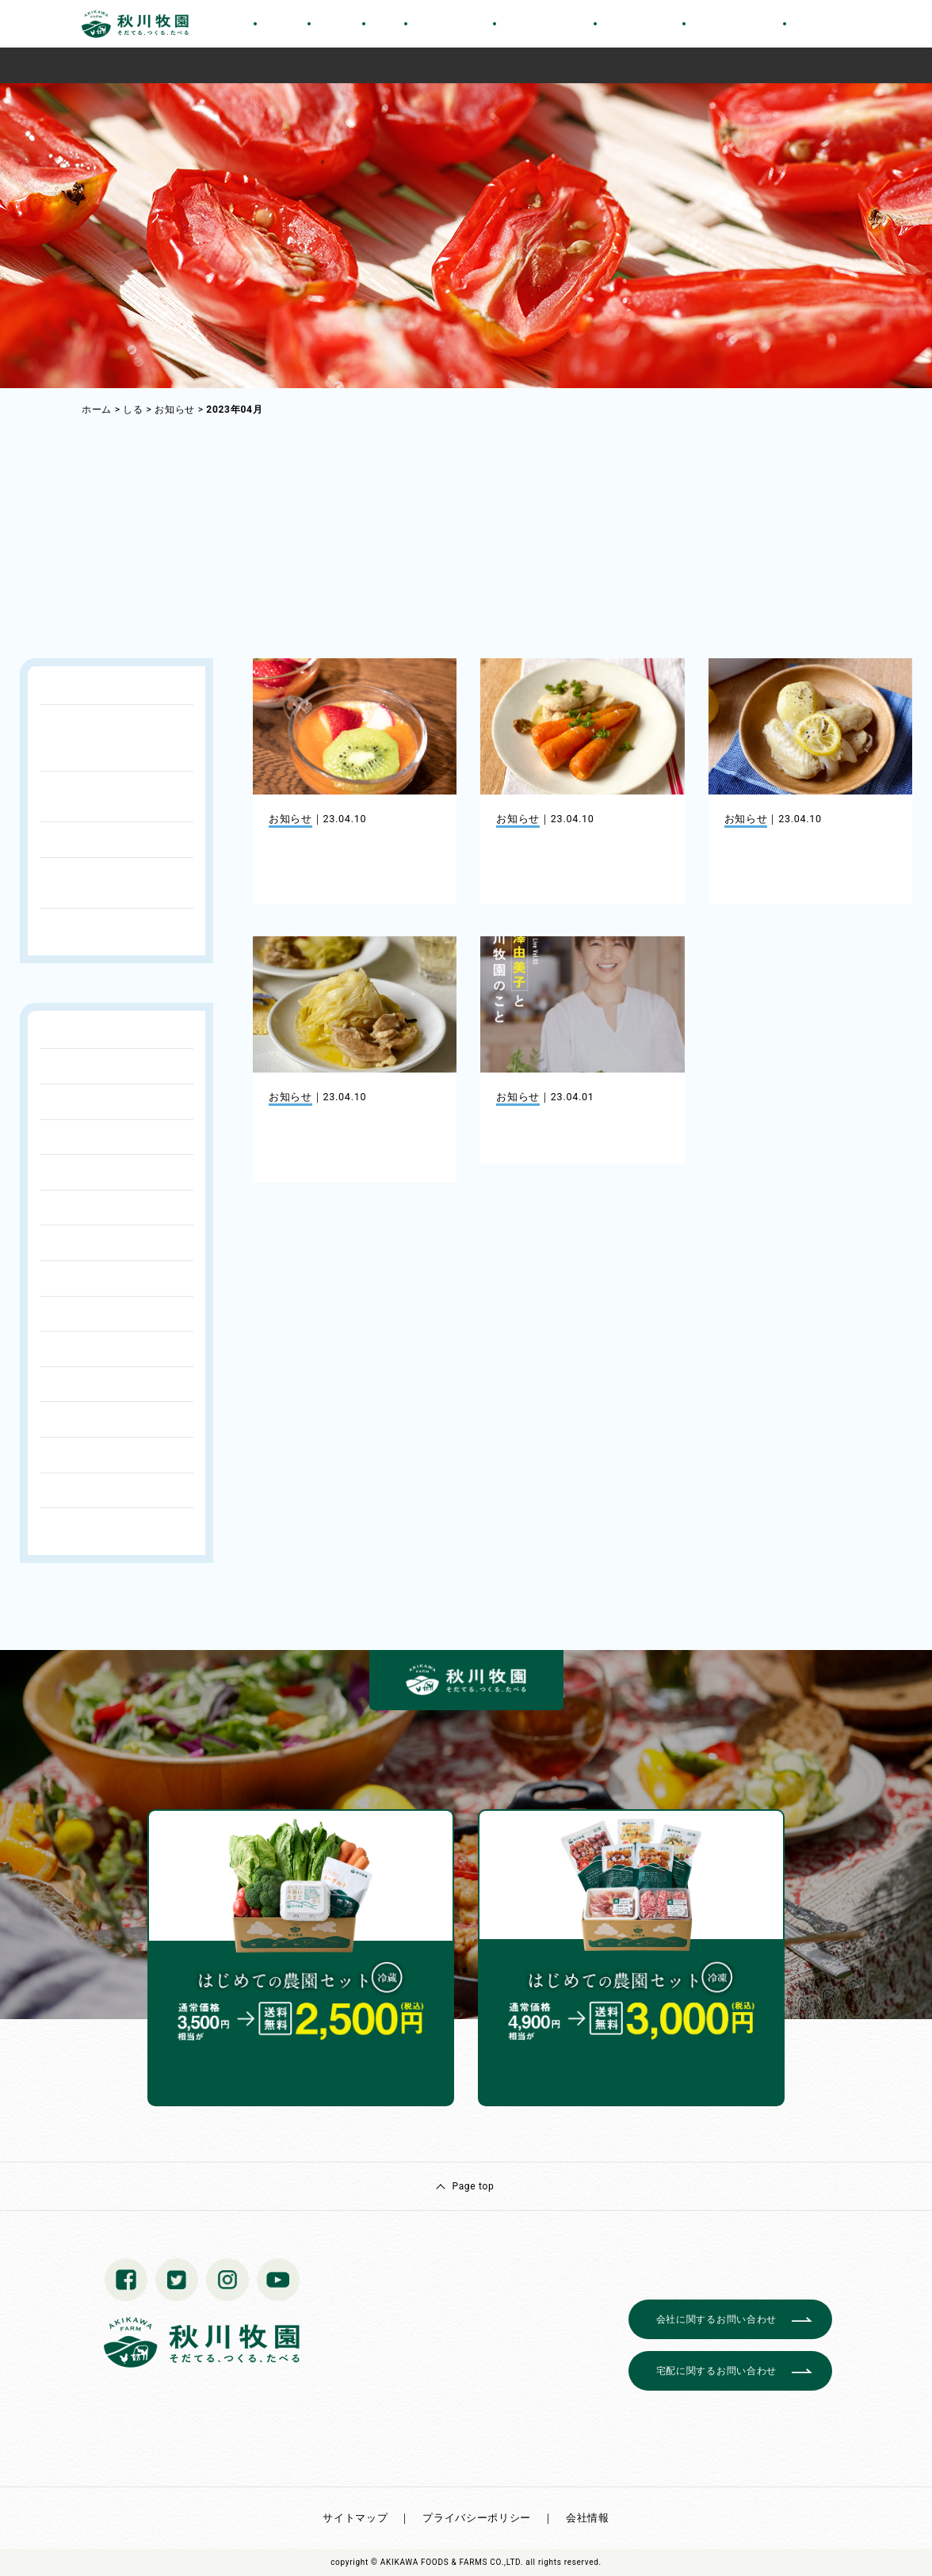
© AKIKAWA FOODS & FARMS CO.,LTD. (447, 2562)
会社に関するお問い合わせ (716, 2319)
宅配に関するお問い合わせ (716, 2370)
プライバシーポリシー (476, 2518)
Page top (473, 2186)
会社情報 (587, 2518)
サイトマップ (355, 2518)
